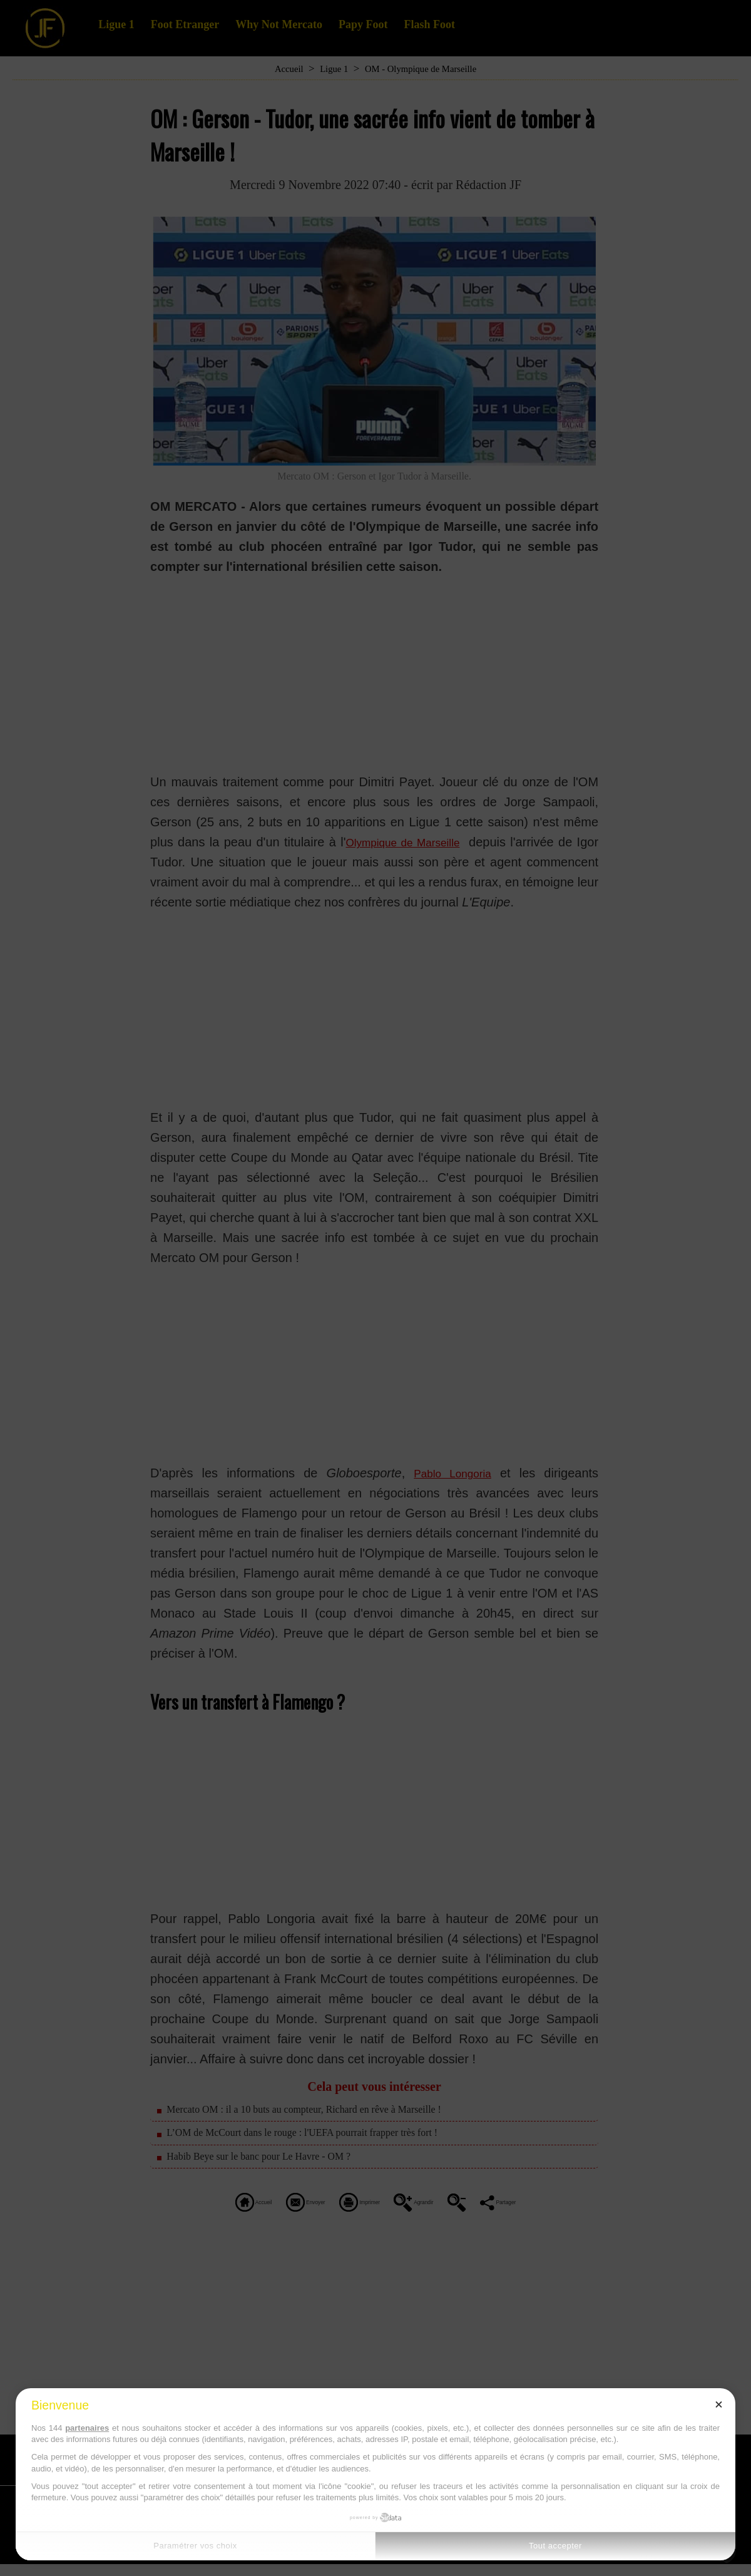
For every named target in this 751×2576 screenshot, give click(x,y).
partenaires (87, 2428)
